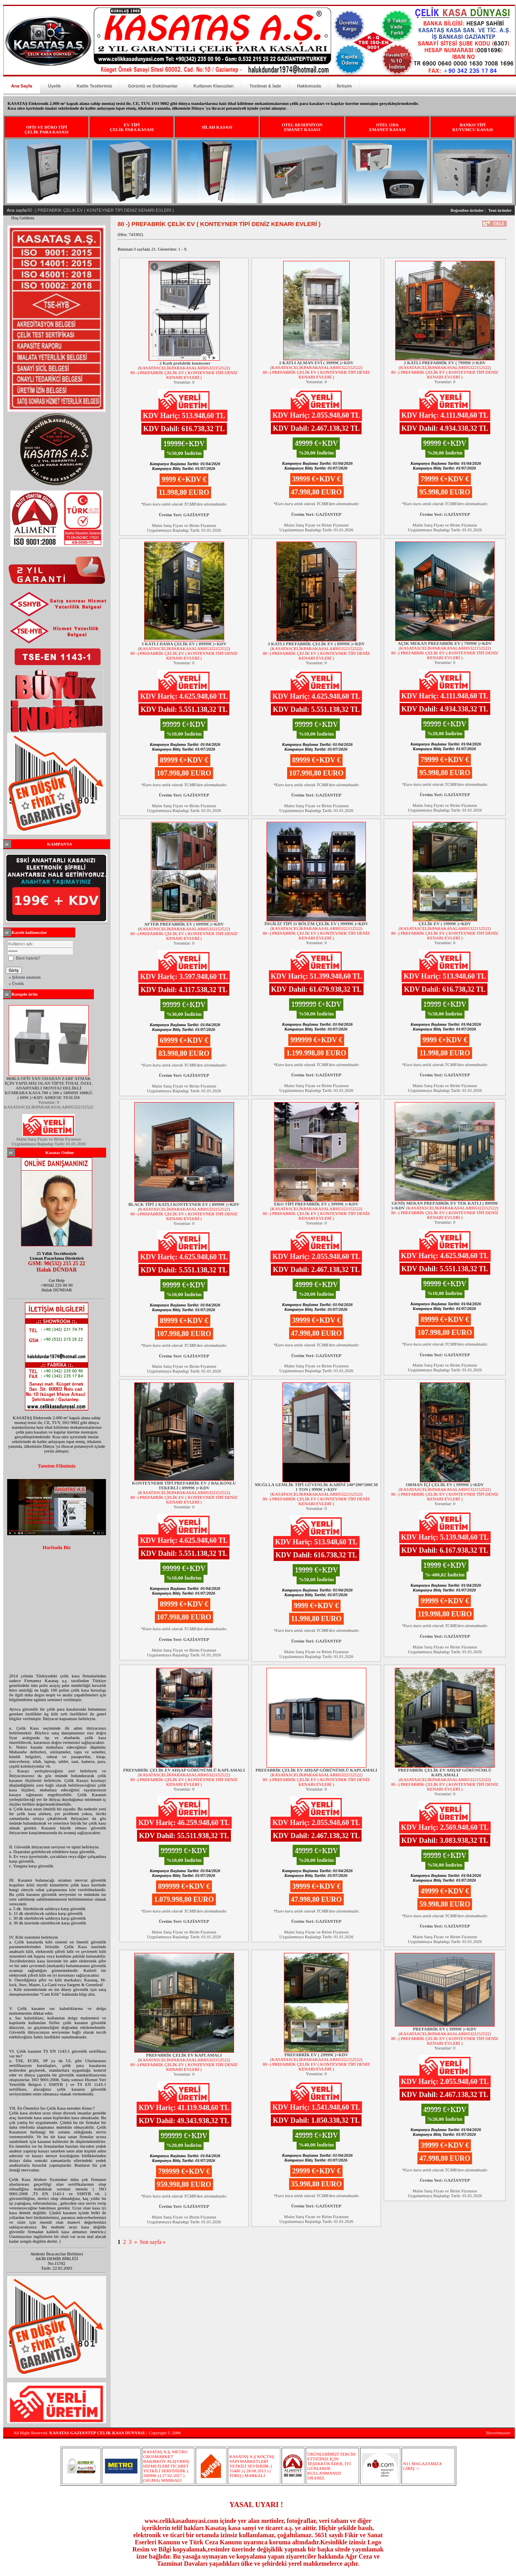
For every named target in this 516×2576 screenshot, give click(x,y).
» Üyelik (16, 983)
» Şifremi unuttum (25, 977)
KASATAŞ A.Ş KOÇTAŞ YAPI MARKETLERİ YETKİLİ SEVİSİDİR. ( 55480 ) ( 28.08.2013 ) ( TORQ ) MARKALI (251, 2466)
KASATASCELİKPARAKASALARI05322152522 (183, 367)
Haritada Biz (56, 1547)
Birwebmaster (498, 2432)
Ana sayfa (16, 210)
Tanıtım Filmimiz (57, 1466)
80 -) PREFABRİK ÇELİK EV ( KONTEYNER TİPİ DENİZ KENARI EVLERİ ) (184, 375)
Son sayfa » (153, 2242)
